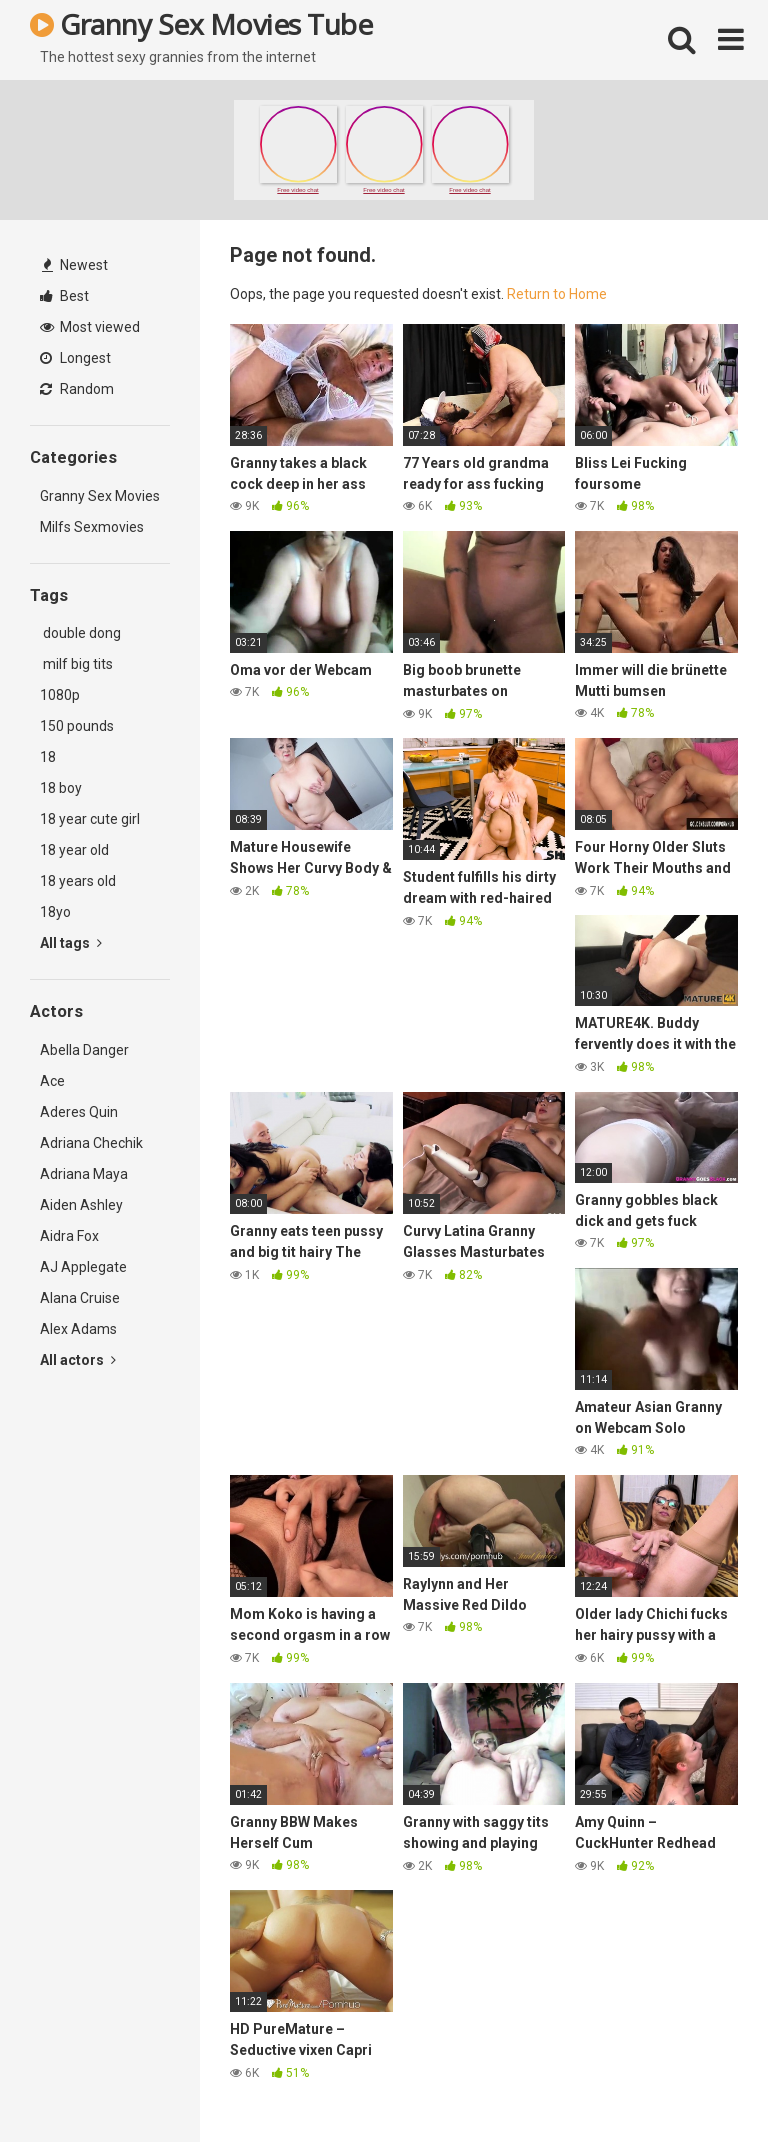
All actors (78, 1360)
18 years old (78, 881)
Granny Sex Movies (100, 496)
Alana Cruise (80, 1298)
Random (77, 389)
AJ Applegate (83, 1267)
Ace (52, 1081)
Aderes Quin (79, 1112)
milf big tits (76, 664)
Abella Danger (84, 1050)
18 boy (61, 788)
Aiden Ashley (81, 1205)
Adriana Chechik (91, 1143)
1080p (60, 695)
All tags (71, 943)
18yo (55, 912)
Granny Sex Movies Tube (201, 24)
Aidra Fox (69, 1236)
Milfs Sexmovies (92, 527)
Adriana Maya (84, 1174)
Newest (75, 265)
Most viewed (90, 327)
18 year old (74, 850)
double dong (80, 633)
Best (64, 296)
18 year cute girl (90, 819)
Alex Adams (78, 1329)
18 (48, 757)
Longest (75, 358)
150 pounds (77, 726)
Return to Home (557, 294)
